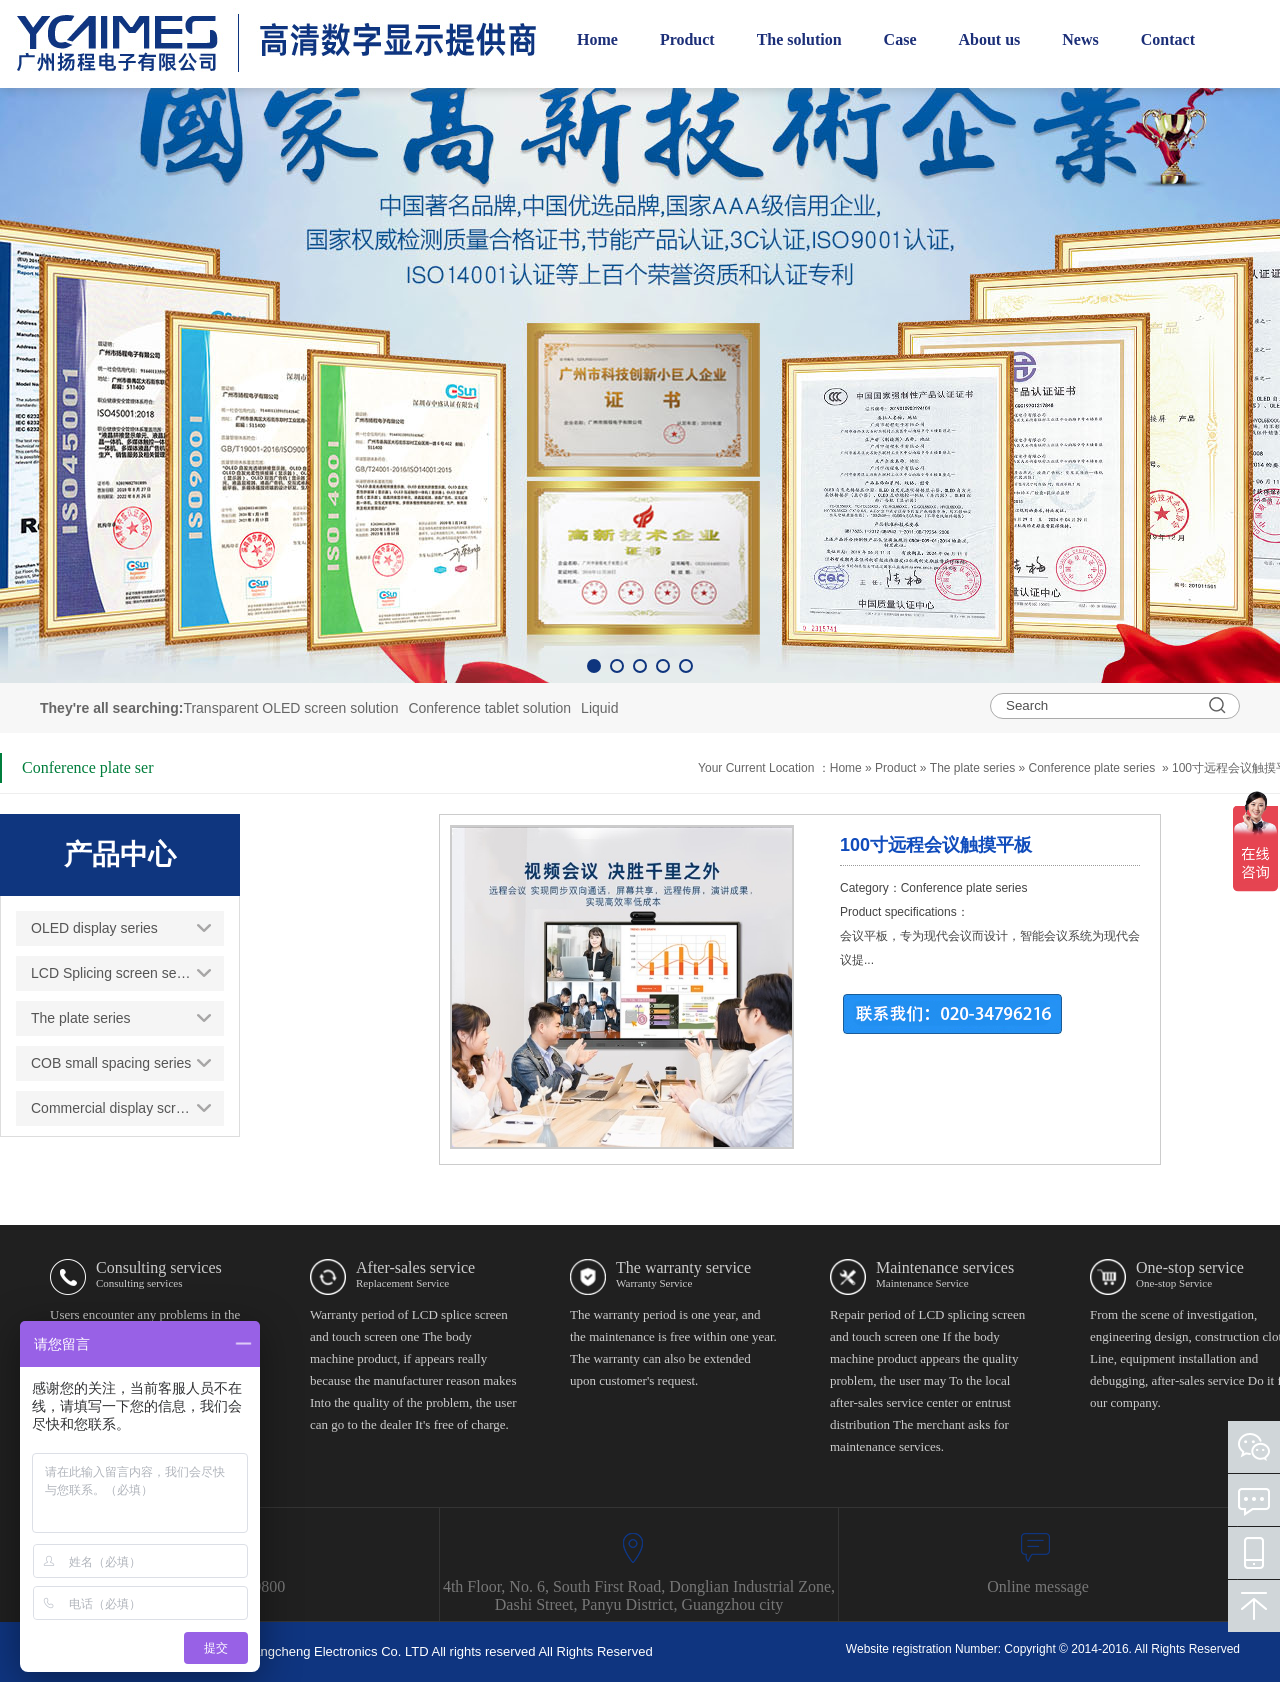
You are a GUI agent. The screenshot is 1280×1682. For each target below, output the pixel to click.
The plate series (972, 768)
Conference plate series (1092, 768)
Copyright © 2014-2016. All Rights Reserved (1122, 1649)
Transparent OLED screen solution (290, 708)
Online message (1038, 1586)
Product (897, 768)
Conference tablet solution (489, 708)
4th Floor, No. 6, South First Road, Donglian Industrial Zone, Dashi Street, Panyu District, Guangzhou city (639, 1595)
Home (846, 768)
